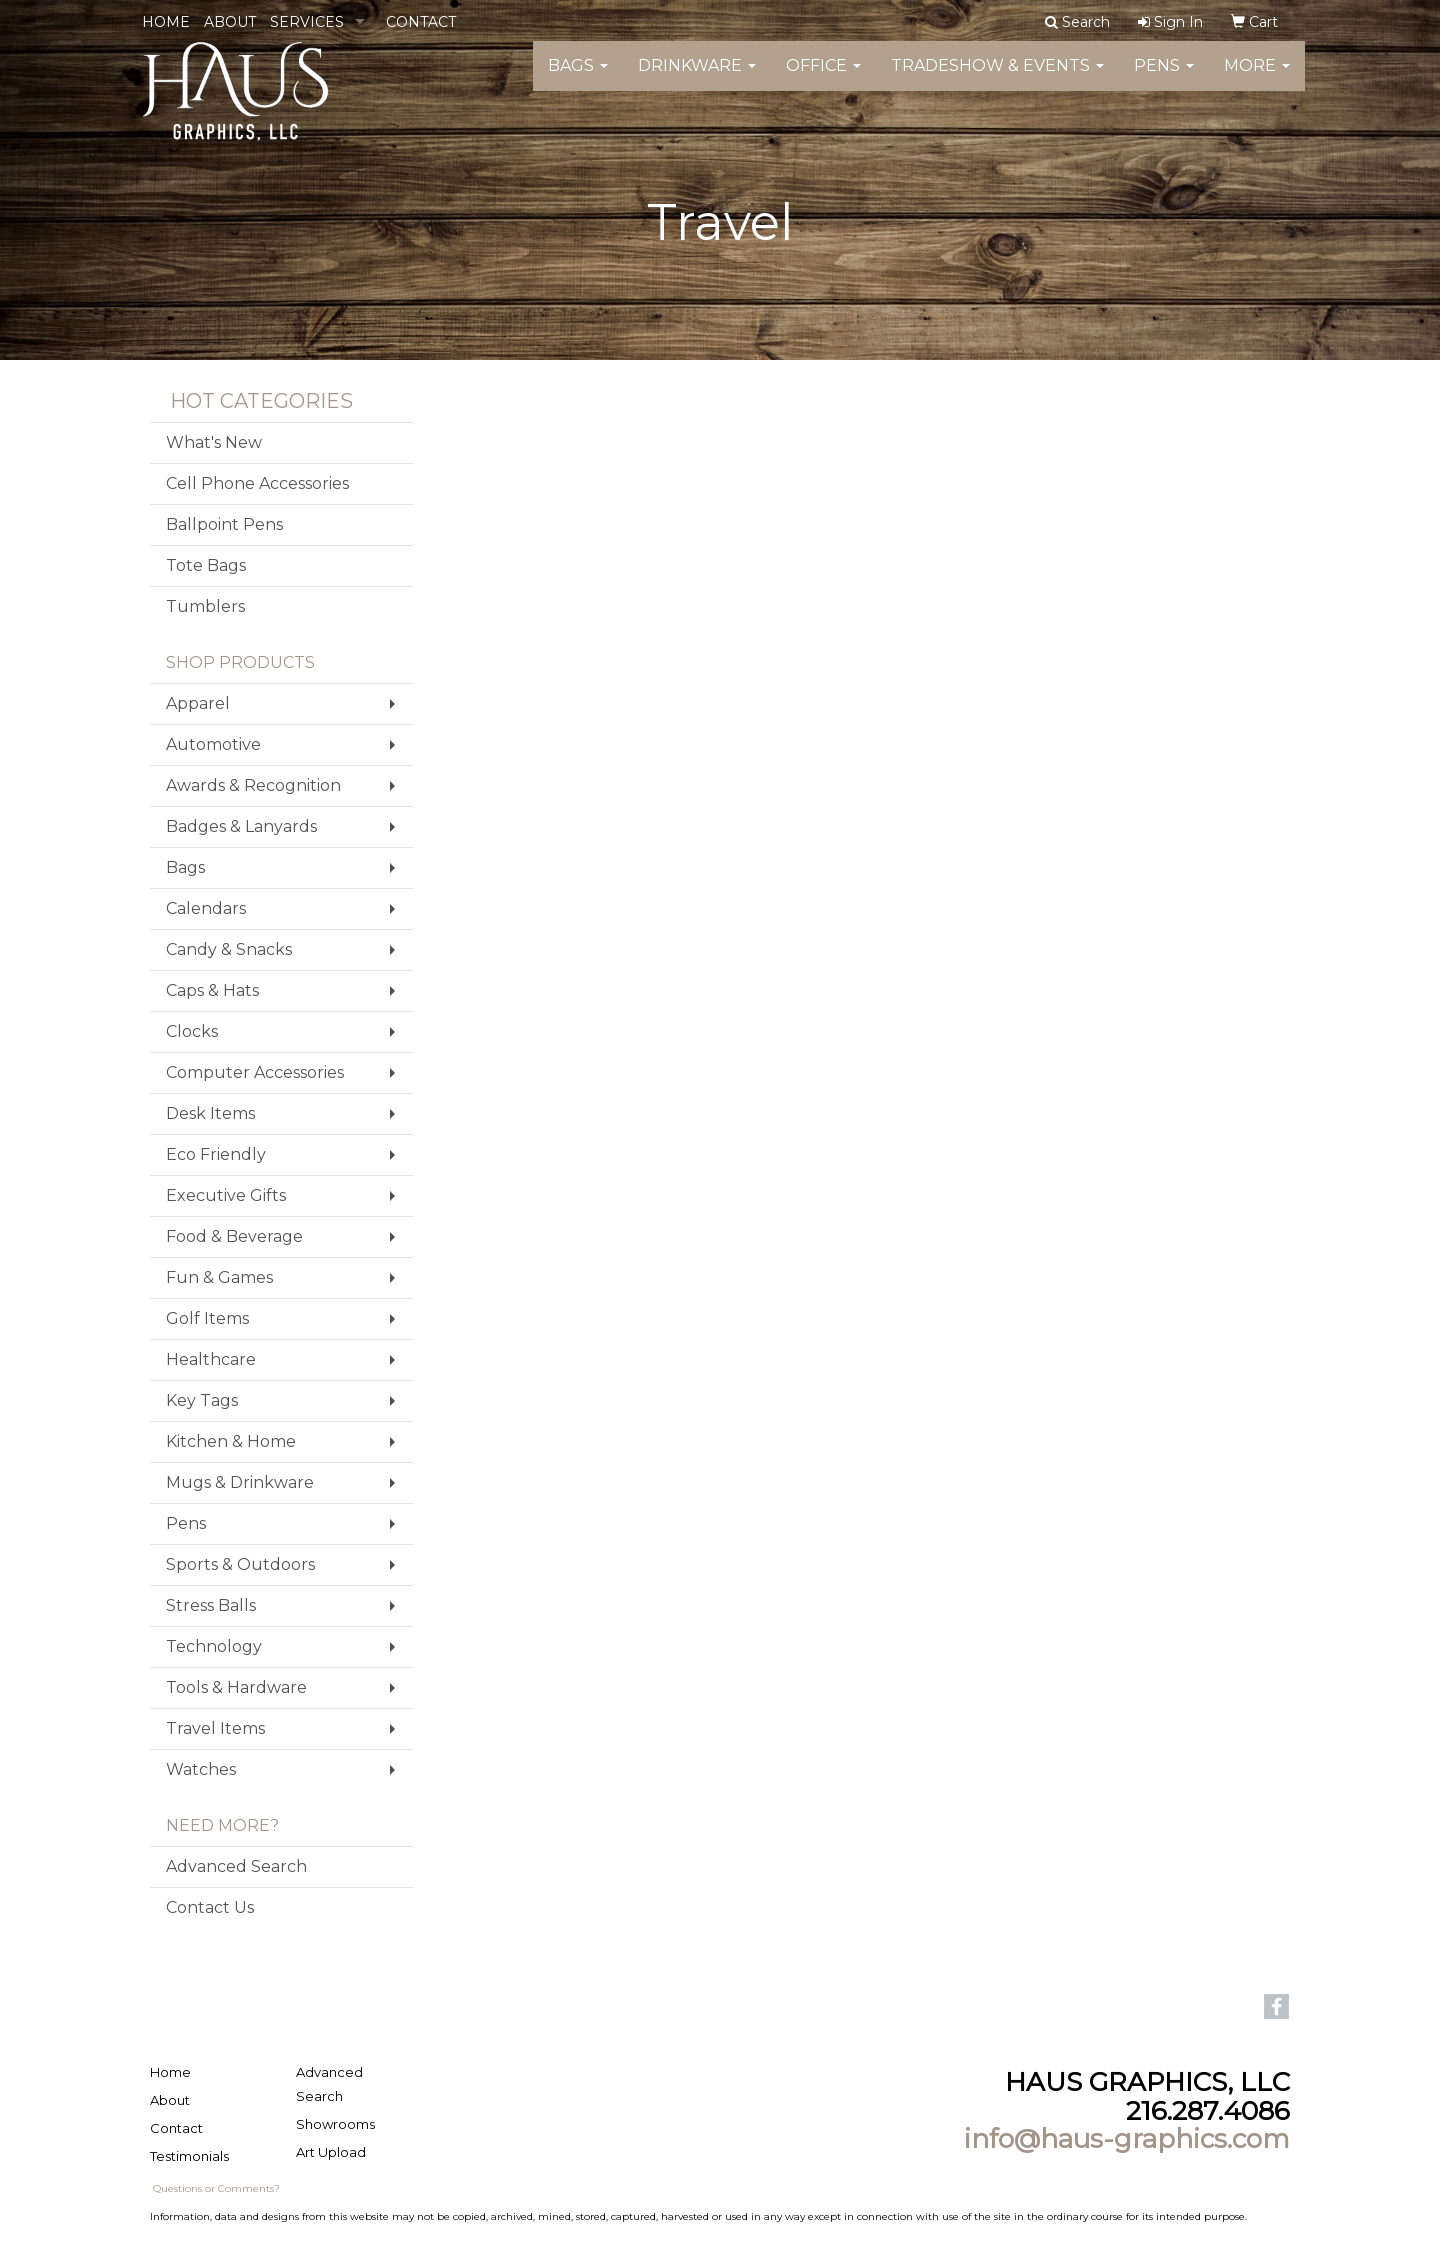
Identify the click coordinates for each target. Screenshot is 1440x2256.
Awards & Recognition (253, 785)
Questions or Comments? (216, 2188)
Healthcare (211, 1359)
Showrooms (335, 2124)
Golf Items (207, 1318)
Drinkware (697, 79)
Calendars (206, 908)
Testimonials (189, 2156)
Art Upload (331, 2152)
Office (823, 79)
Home (170, 2072)
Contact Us (210, 1907)
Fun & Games (219, 1277)
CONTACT (421, 22)
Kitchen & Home (231, 1441)
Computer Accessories (255, 1072)
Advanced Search (236, 1866)
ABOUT (230, 22)
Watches (201, 1769)
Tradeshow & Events (997, 79)
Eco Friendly (216, 1154)
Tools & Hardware (236, 1687)
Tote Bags (206, 565)
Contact (176, 2128)
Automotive (213, 744)
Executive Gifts (226, 1195)
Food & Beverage (234, 1236)
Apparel (198, 703)
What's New (214, 442)
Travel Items (215, 1728)
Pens (1164, 79)
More (1257, 79)
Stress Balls (211, 1605)
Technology (214, 1646)
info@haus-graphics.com (1127, 2139)
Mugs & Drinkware (240, 1482)
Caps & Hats (212, 990)
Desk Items (210, 1113)
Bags (578, 79)
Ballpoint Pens (224, 524)
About (170, 2100)
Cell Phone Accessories (257, 483)
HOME (166, 22)
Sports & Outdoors (240, 1564)
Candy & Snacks (229, 949)
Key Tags (202, 1400)
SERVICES (307, 22)
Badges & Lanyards (241, 826)
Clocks (192, 1031)
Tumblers (205, 606)
